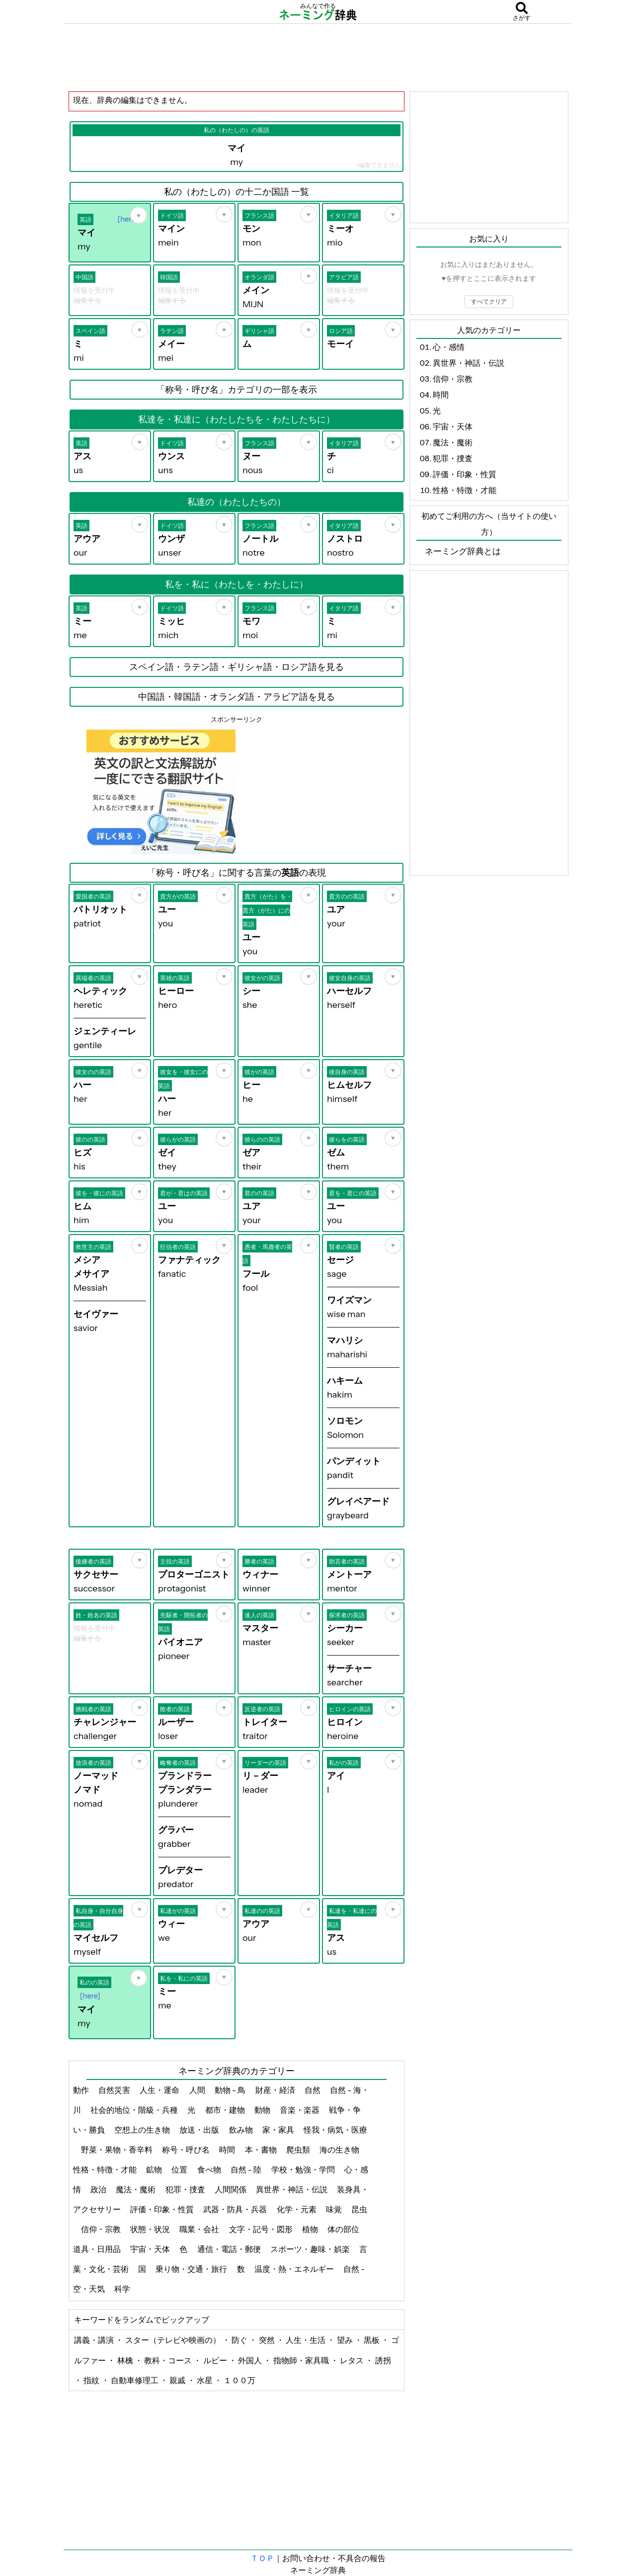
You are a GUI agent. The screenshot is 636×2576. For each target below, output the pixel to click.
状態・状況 (150, 2229)
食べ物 (210, 2169)
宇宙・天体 (150, 2249)
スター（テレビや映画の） (173, 2340)
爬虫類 (299, 2150)
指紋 (92, 2380)
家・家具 (279, 2130)
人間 (198, 2090)
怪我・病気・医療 (335, 2130)
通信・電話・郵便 (229, 2249)
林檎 (126, 2360)
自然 (313, 2090)
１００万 (239, 2380)
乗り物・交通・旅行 (192, 2269)
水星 (205, 2380)
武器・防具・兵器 (235, 2209)
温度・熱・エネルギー (294, 2269)
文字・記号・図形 (261, 2229)
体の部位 (344, 2229)
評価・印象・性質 (162, 2209)
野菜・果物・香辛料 (117, 2150)
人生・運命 (160, 2090)
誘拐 (383, 2360)
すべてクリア (489, 301)
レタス (352, 2360)
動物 (263, 2110)
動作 (81, 2090)
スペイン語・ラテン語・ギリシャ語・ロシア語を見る (236, 667)
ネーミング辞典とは (463, 551)
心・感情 (449, 347)
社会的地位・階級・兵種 (134, 2110)
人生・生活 (306, 2340)
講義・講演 (94, 2340)
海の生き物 (340, 2150)
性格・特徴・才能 (105, 2169)
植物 (310, 2229)
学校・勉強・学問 (303, 2169)
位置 (180, 2169)
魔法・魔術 (136, 2189)
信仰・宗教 (101, 2229)
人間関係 (231, 2189)
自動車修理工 (135, 2380)
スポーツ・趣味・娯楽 (310, 2249)
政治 (99, 2189)
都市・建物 (225, 2110)
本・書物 (261, 2150)
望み (345, 2340)
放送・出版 (200, 2130)
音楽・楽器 (300, 2110)
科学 (123, 2289)
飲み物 (241, 2130)
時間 (228, 2150)
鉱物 (154, 2169)
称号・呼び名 (186, 2150)
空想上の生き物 (142, 2130)
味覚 (334, 2209)
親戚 (178, 2380)
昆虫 (359, 2209)
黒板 (372, 2340)
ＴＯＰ (262, 2558)
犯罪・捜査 (186, 2189)
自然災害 (115, 2090)
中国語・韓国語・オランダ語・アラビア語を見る (236, 696)
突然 (267, 2340)
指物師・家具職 (301, 2360)
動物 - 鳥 (231, 2090)
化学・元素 (297, 2209)
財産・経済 (276, 2090)
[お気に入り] (138, 215)
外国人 (250, 2360)
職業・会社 (200, 2229)
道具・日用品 (97, 2249)
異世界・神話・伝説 (292, 2189)
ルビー (216, 2360)
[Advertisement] (318, 57)
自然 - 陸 (247, 2169)
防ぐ (240, 2340)
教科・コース (168, 2360)
